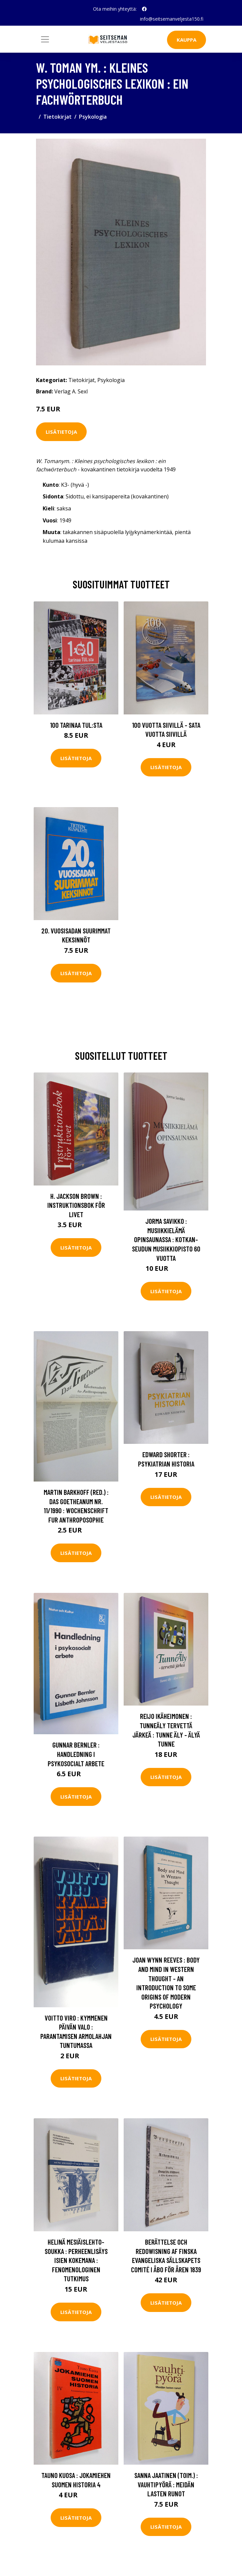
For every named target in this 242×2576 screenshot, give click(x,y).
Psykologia (93, 116)
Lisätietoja (61, 431)
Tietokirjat (57, 116)
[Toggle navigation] (45, 39)
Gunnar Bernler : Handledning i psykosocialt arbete (76, 1754)
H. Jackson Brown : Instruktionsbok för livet (76, 1205)
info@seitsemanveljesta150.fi (171, 19)
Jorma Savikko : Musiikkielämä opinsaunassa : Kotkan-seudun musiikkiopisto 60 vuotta (166, 1239)
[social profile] (144, 9)
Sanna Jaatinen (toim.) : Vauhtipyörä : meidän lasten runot (166, 2484)
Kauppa (186, 39)
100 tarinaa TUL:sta (76, 725)
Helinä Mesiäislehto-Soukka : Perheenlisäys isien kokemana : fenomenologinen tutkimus (76, 2260)
